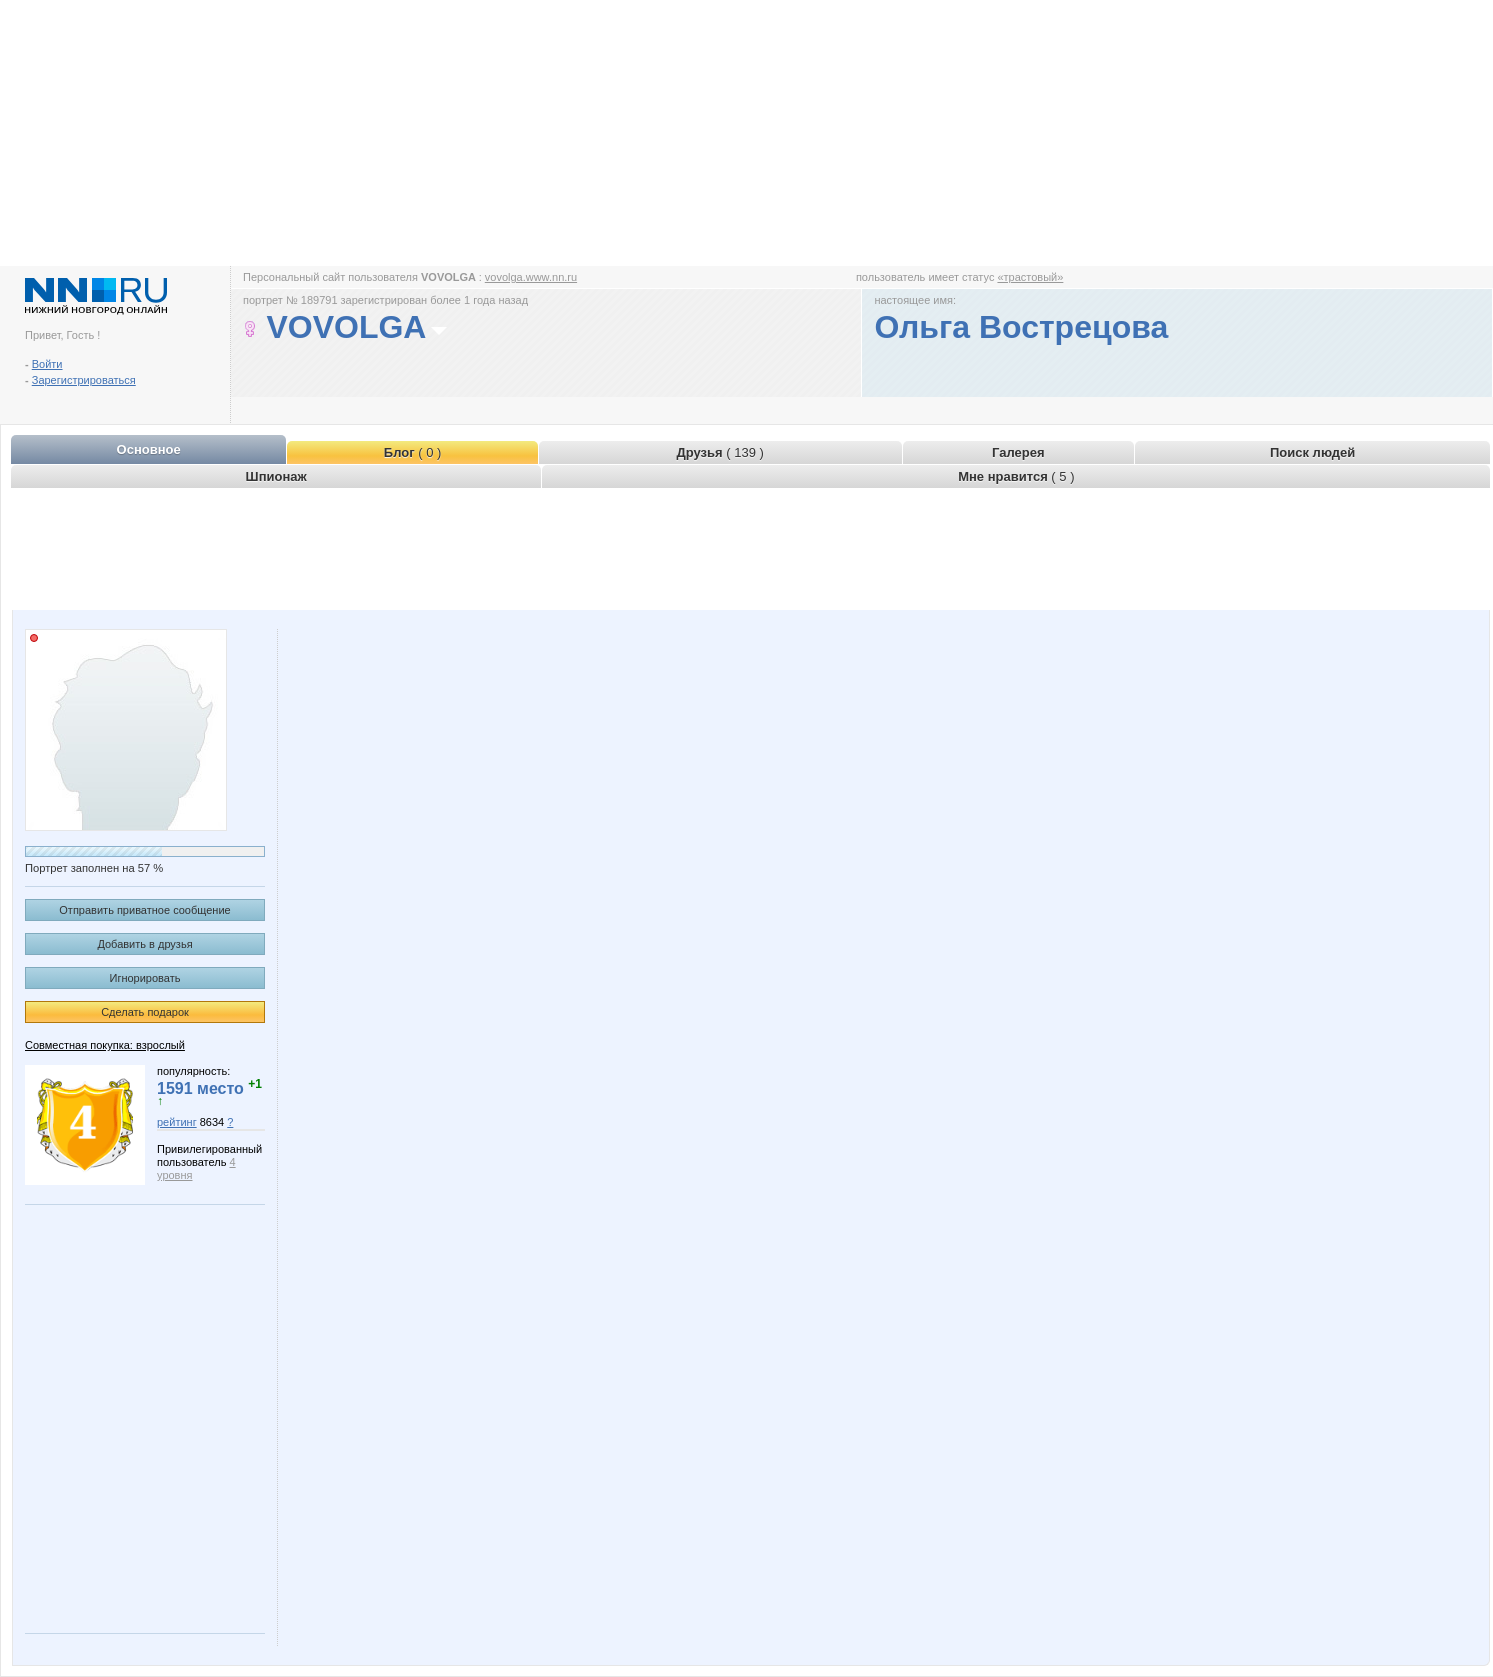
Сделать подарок (145, 1012)
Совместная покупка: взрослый (105, 1045)
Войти (47, 364)
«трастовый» (1030, 277)
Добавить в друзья (144, 944)
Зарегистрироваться (84, 380)
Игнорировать (145, 978)
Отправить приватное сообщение (144, 910)
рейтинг (177, 1122)
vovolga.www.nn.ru (531, 277)
